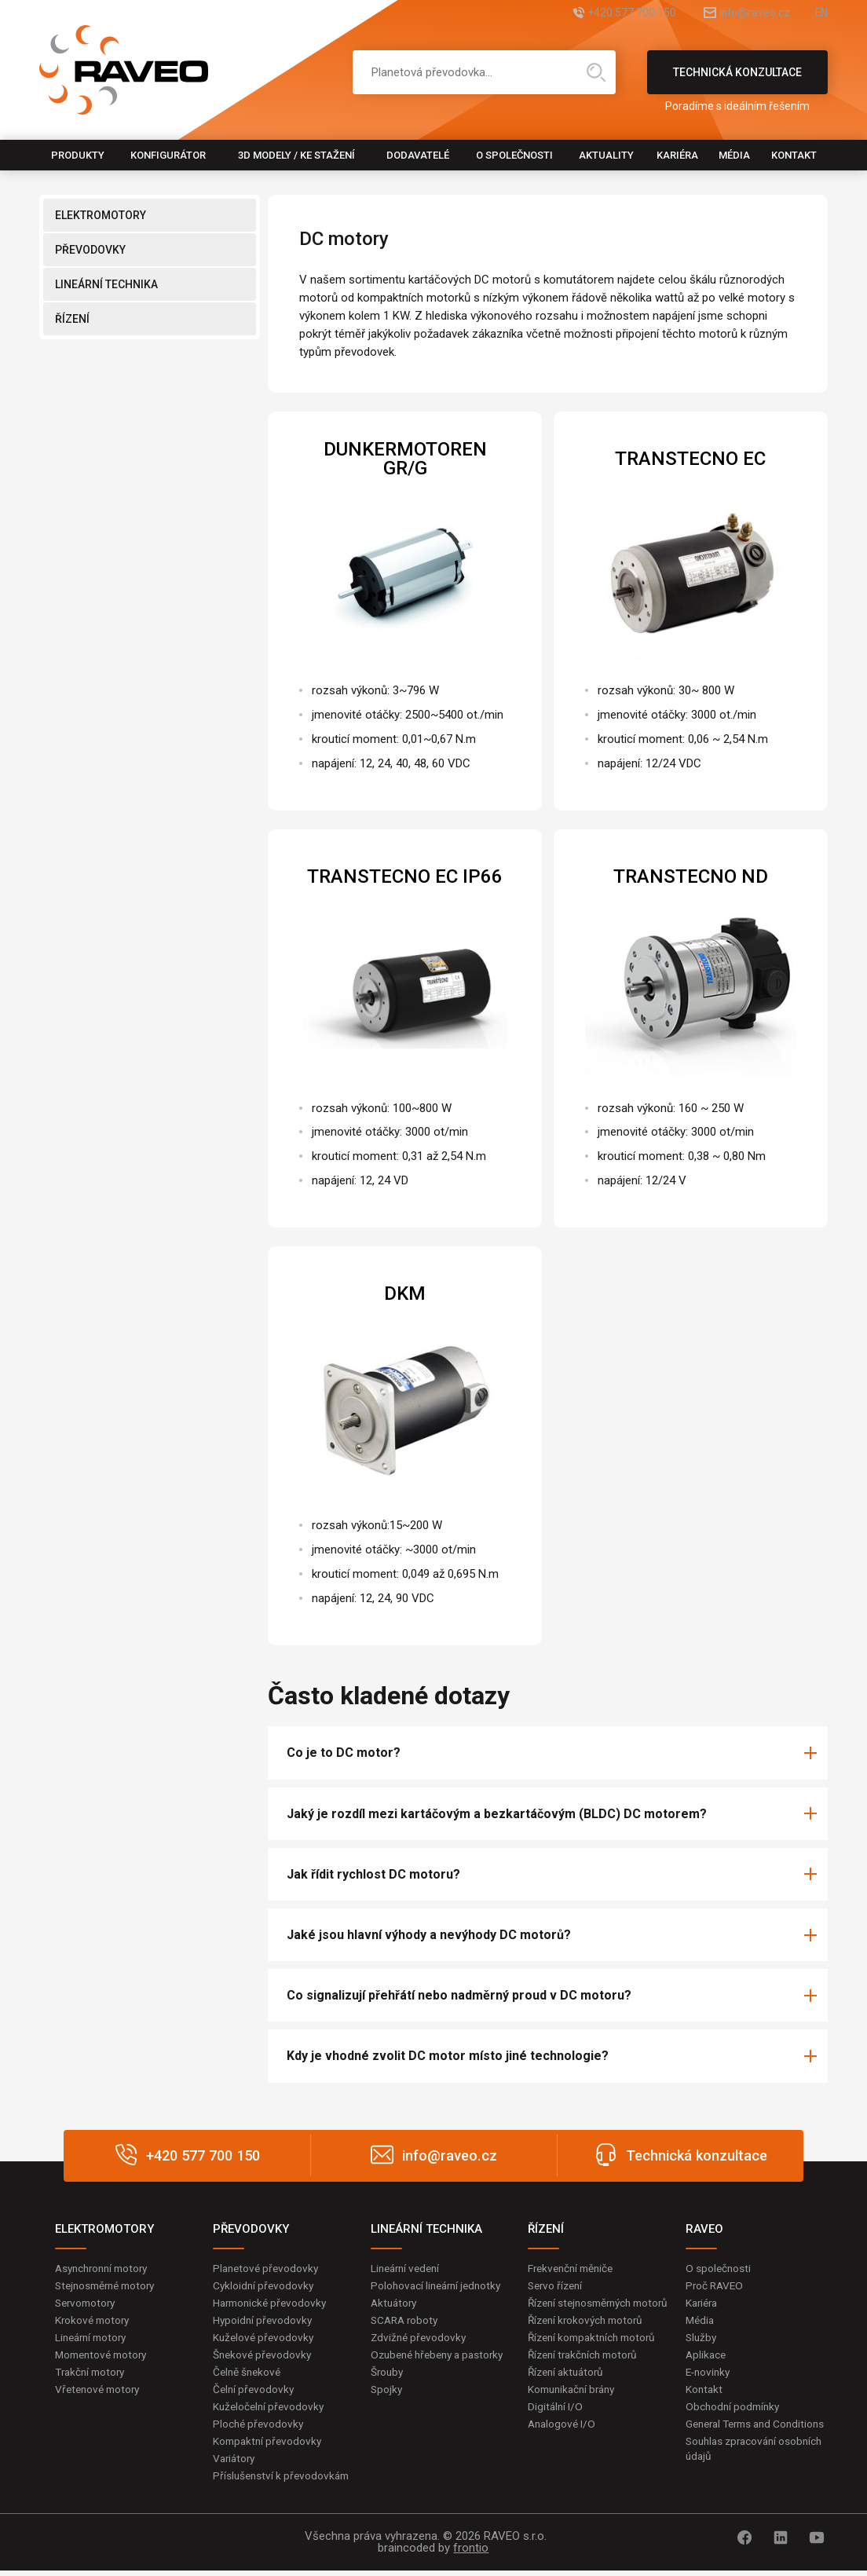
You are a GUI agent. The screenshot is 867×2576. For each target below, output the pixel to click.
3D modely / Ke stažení (296, 155)
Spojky (387, 2407)
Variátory (235, 2463)
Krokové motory (94, 2320)
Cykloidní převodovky (264, 2285)
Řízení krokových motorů (589, 2336)
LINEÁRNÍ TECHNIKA (106, 284)
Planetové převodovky (268, 2268)
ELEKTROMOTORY (100, 215)
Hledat (596, 72)
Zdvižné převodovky (420, 2339)
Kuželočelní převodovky (270, 2409)
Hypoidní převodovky (264, 2320)
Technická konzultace (737, 80)
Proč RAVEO (716, 2285)
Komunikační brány (575, 2407)
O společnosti (514, 155)
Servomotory (87, 2303)
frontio (470, 2553)
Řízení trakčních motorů (587, 2372)
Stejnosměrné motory (109, 2285)
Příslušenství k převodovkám (283, 2481)
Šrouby (388, 2390)
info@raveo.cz (736, 14)
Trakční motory (92, 2374)
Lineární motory (94, 2339)
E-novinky (709, 2374)
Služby (702, 2339)
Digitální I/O (556, 2425)
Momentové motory (104, 2357)
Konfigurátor (168, 155)
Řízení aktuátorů (568, 2390)
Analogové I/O (563, 2443)
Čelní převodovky (255, 2392)
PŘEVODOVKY (90, 249)
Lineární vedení (408, 2268)
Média (734, 155)
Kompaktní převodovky (269, 2445)
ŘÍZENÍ (72, 319)
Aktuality (606, 155)
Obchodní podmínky (735, 2409)
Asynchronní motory (105, 2268)
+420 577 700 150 (595, 14)
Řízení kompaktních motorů (596, 2354)
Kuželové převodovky (265, 2339)
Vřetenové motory (100, 2392)
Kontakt (794, 155)
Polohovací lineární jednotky (439, 2285)
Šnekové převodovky (264, 2357)
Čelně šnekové (248, 2374)
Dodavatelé (417, 155)
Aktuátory (395, 2303)
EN (821, 14)
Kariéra (677, 155)
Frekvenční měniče (574, 2268)
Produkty (77, 155)
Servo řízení (557, 2285)
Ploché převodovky (259, 2427)
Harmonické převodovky (272, 2303)
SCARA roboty (406, 2320)
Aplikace (707, 2357)
